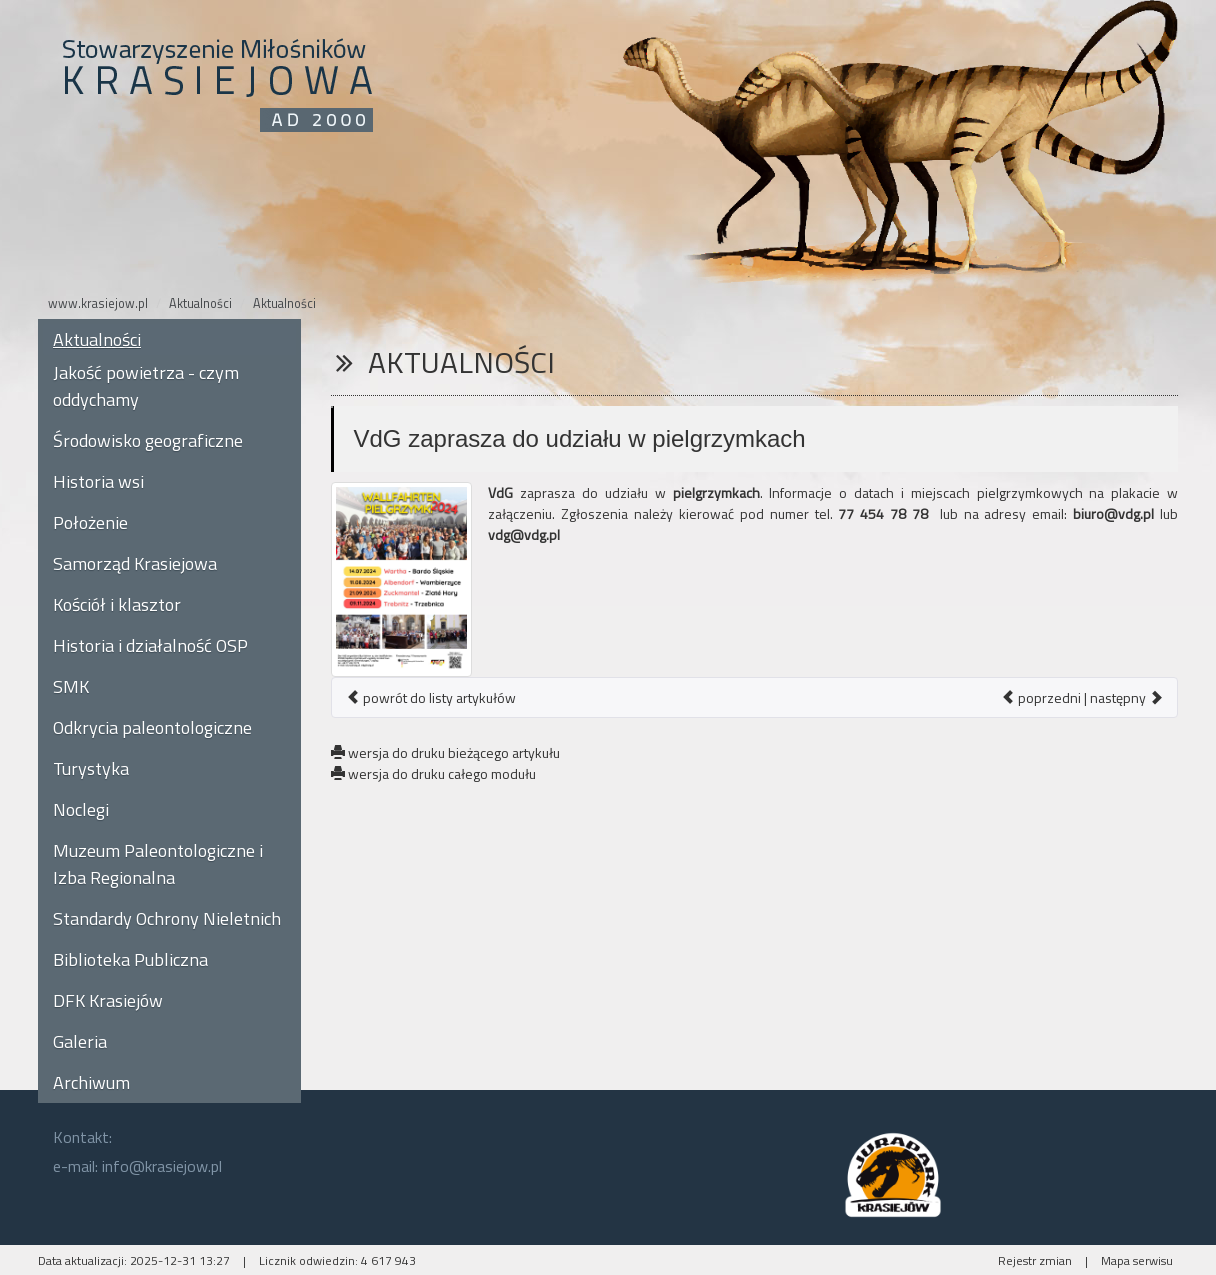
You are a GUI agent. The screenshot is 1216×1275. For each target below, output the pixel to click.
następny (1126, 697)
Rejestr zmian (1035, 1260)
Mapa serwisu (1137, 1260)
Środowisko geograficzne (148, 440)
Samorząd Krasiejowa (135, 563)
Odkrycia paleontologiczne (152, 727)
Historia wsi (98, 481)
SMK (71, 686)
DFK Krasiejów (108, 1000)
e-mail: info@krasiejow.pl (137, 1166)
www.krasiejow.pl (98, 303)
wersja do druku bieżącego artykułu (445, 752)
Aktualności (200, 303)
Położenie (90, 522)
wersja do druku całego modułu (433, 773)
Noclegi (81, 809)
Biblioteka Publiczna (130, 959)
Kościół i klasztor (117, 604)
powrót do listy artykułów (431, 697)
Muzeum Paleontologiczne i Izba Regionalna (158, 864)
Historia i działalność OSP (150, 645)
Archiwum (91, 1082)
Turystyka (91, 768)
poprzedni (1041, 697)
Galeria (80, 1041)
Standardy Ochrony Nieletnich (167, 918)
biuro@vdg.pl (1113, 513)
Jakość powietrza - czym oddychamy (146, 386)
